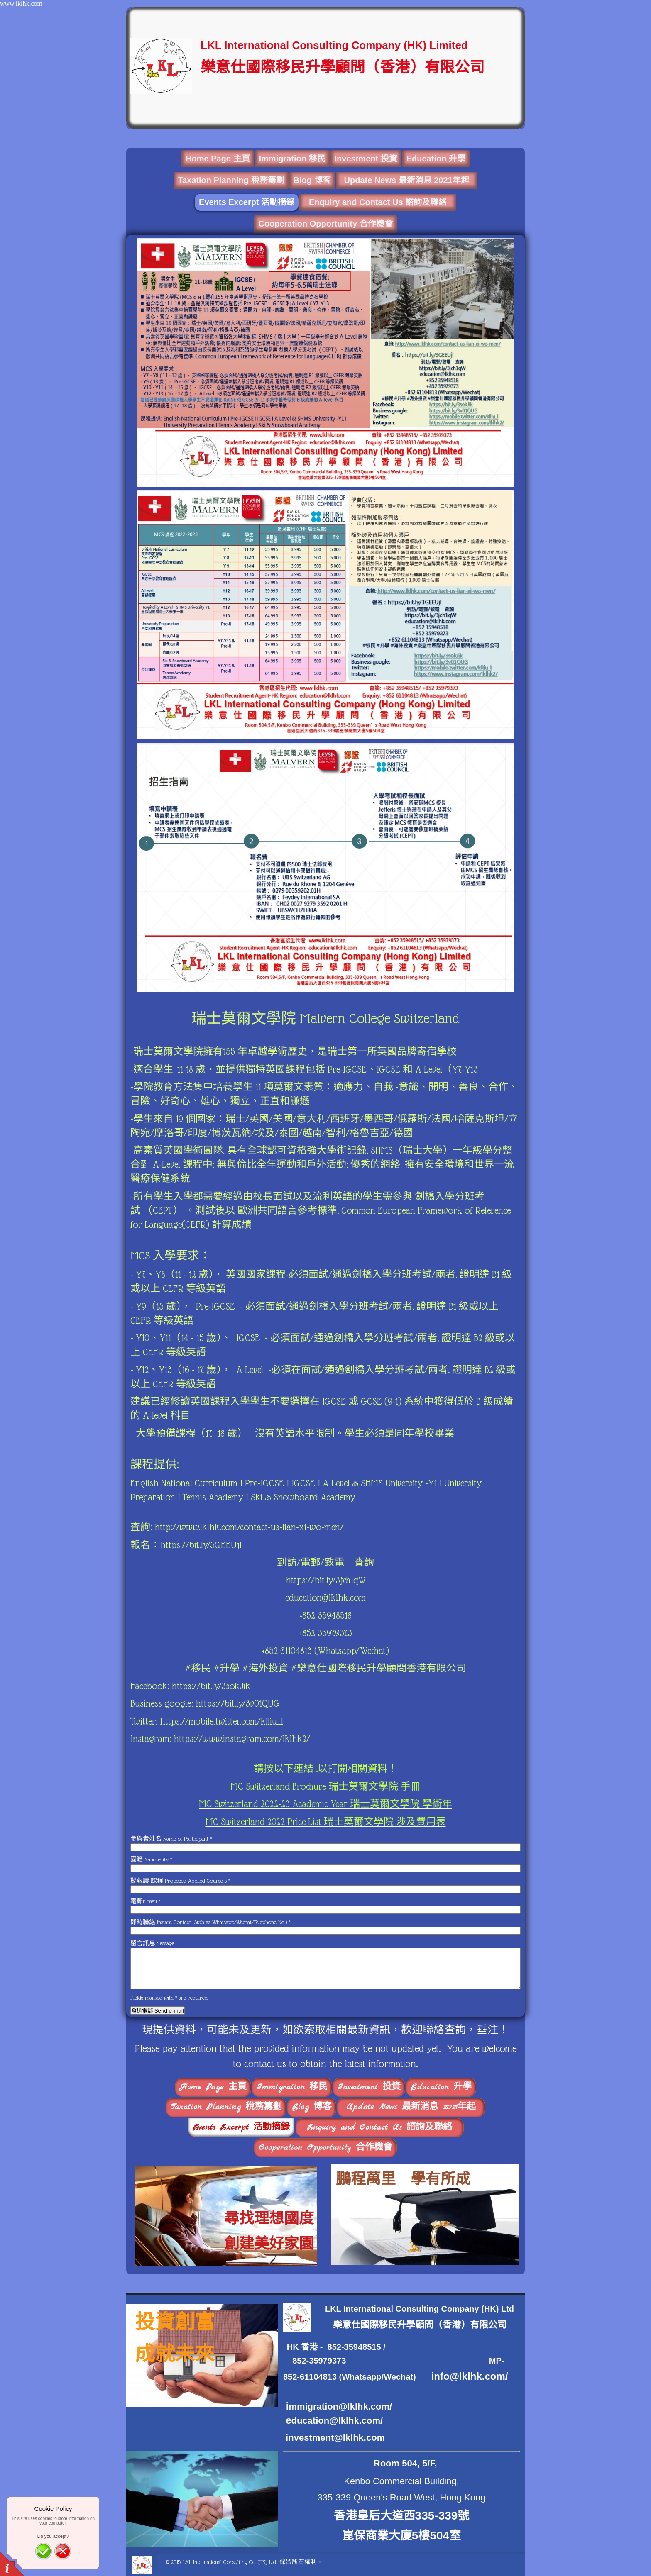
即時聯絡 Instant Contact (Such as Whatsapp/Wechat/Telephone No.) (210, 1922)
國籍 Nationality (151, 1859)
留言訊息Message (152, 1943)
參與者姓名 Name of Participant (171, 1838)
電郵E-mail (145, 1901)
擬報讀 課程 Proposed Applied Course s (180, 1880)
